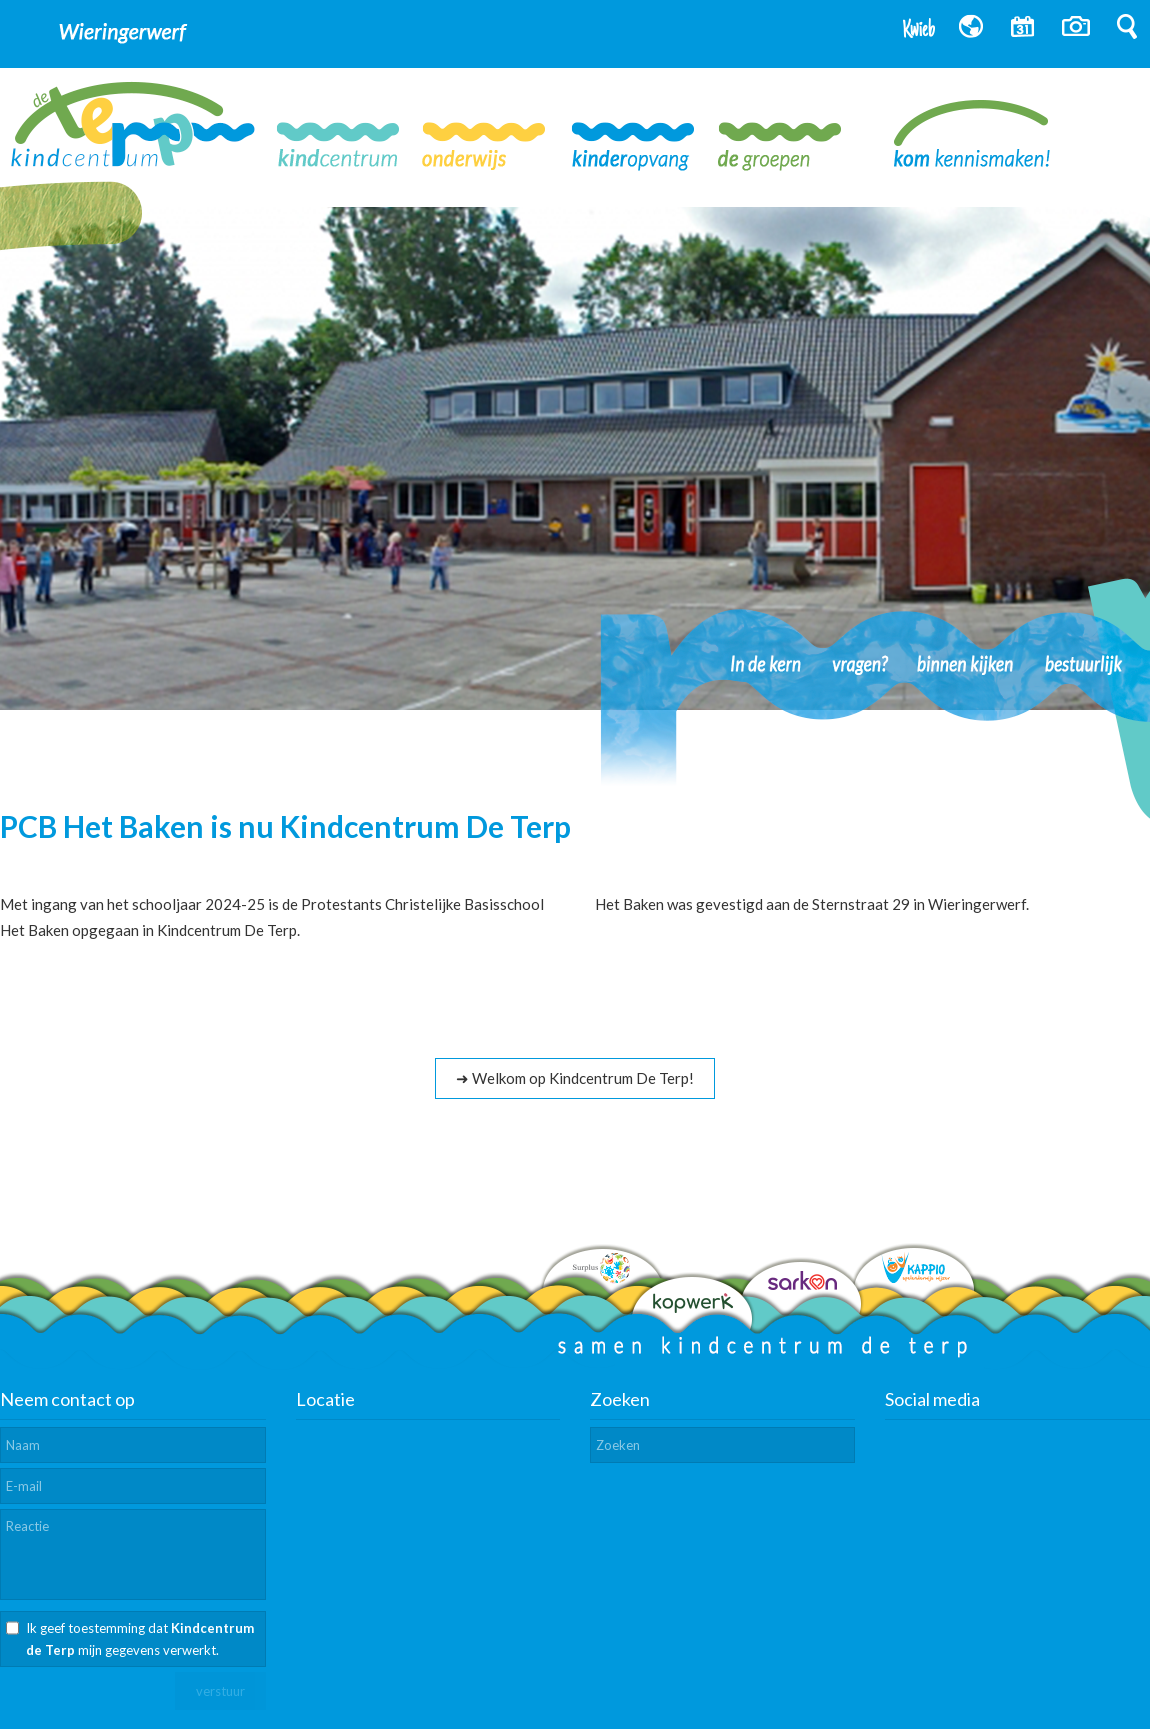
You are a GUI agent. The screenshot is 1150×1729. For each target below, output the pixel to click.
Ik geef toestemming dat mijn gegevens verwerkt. (140, 1639)
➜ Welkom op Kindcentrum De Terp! (575, 1078)
